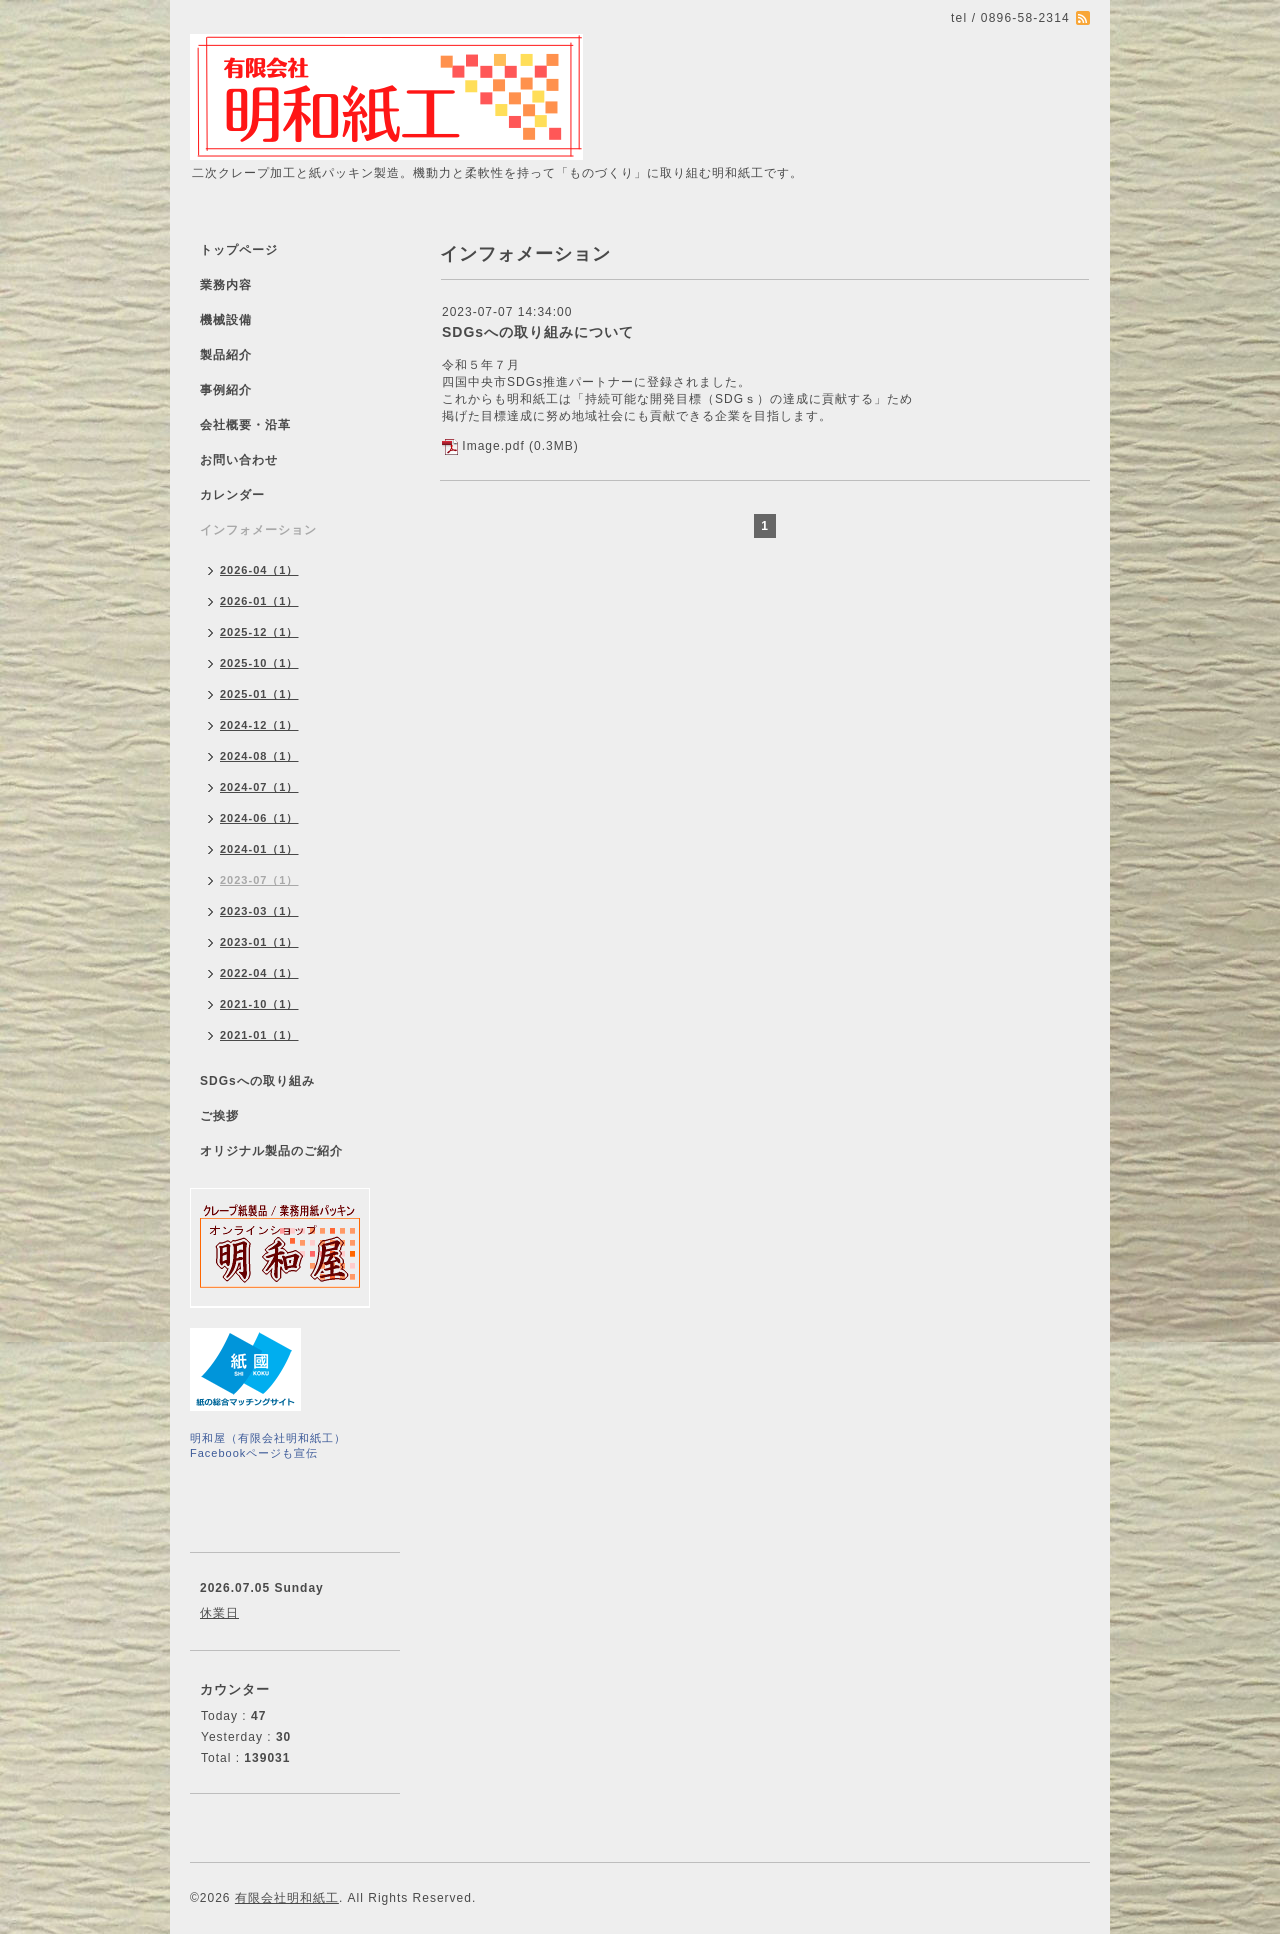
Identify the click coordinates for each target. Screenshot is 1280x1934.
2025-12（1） (259, 632)
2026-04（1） (259, 570)
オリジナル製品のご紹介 (271, 1151)
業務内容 (226, 285)
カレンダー (232, 495)
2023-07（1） (259, 880)
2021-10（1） (259, 1004)
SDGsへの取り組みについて (538, 332)
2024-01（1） (259, 849)
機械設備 (226, 320)
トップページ (239, 250)
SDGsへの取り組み (257, 1081)
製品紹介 (226, 355)
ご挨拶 (219, 1116)
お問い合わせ (239, 460)
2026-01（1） (259, 601)
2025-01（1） (259, 694)
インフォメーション (258, 530)
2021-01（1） (259, 1035)
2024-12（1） (259, 725)
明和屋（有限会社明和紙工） (268, 1438)
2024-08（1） (259, 756)
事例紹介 (226, 390)
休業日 (219, 1613)
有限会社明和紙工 (287, 1898)
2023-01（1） (259, 942)
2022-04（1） (259, 973)
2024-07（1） (259, 787)
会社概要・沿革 (245, 425)
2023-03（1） (259, 911)
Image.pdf (493, 446)
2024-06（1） (259, 818)
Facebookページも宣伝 (254, 1453)
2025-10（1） (259, 663)
